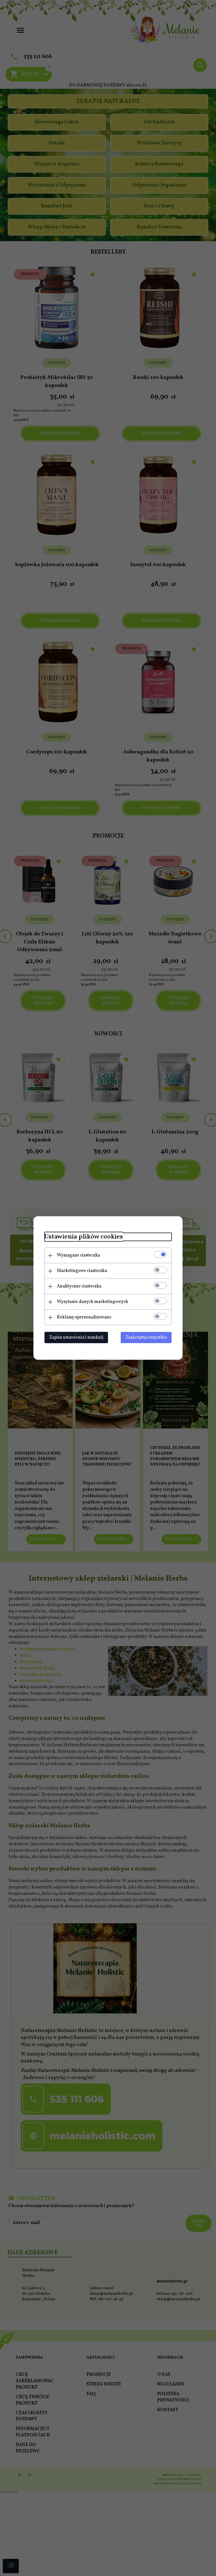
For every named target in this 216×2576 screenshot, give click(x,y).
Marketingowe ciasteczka (82, 1271)
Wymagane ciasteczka (78, 1255)
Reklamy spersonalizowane (84, 1317)
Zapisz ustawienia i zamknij (76, 1337)
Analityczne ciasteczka (79, 1286)
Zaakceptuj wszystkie (146, 1337)
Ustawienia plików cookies (83, 1237)
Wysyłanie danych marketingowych (92, 1302)
